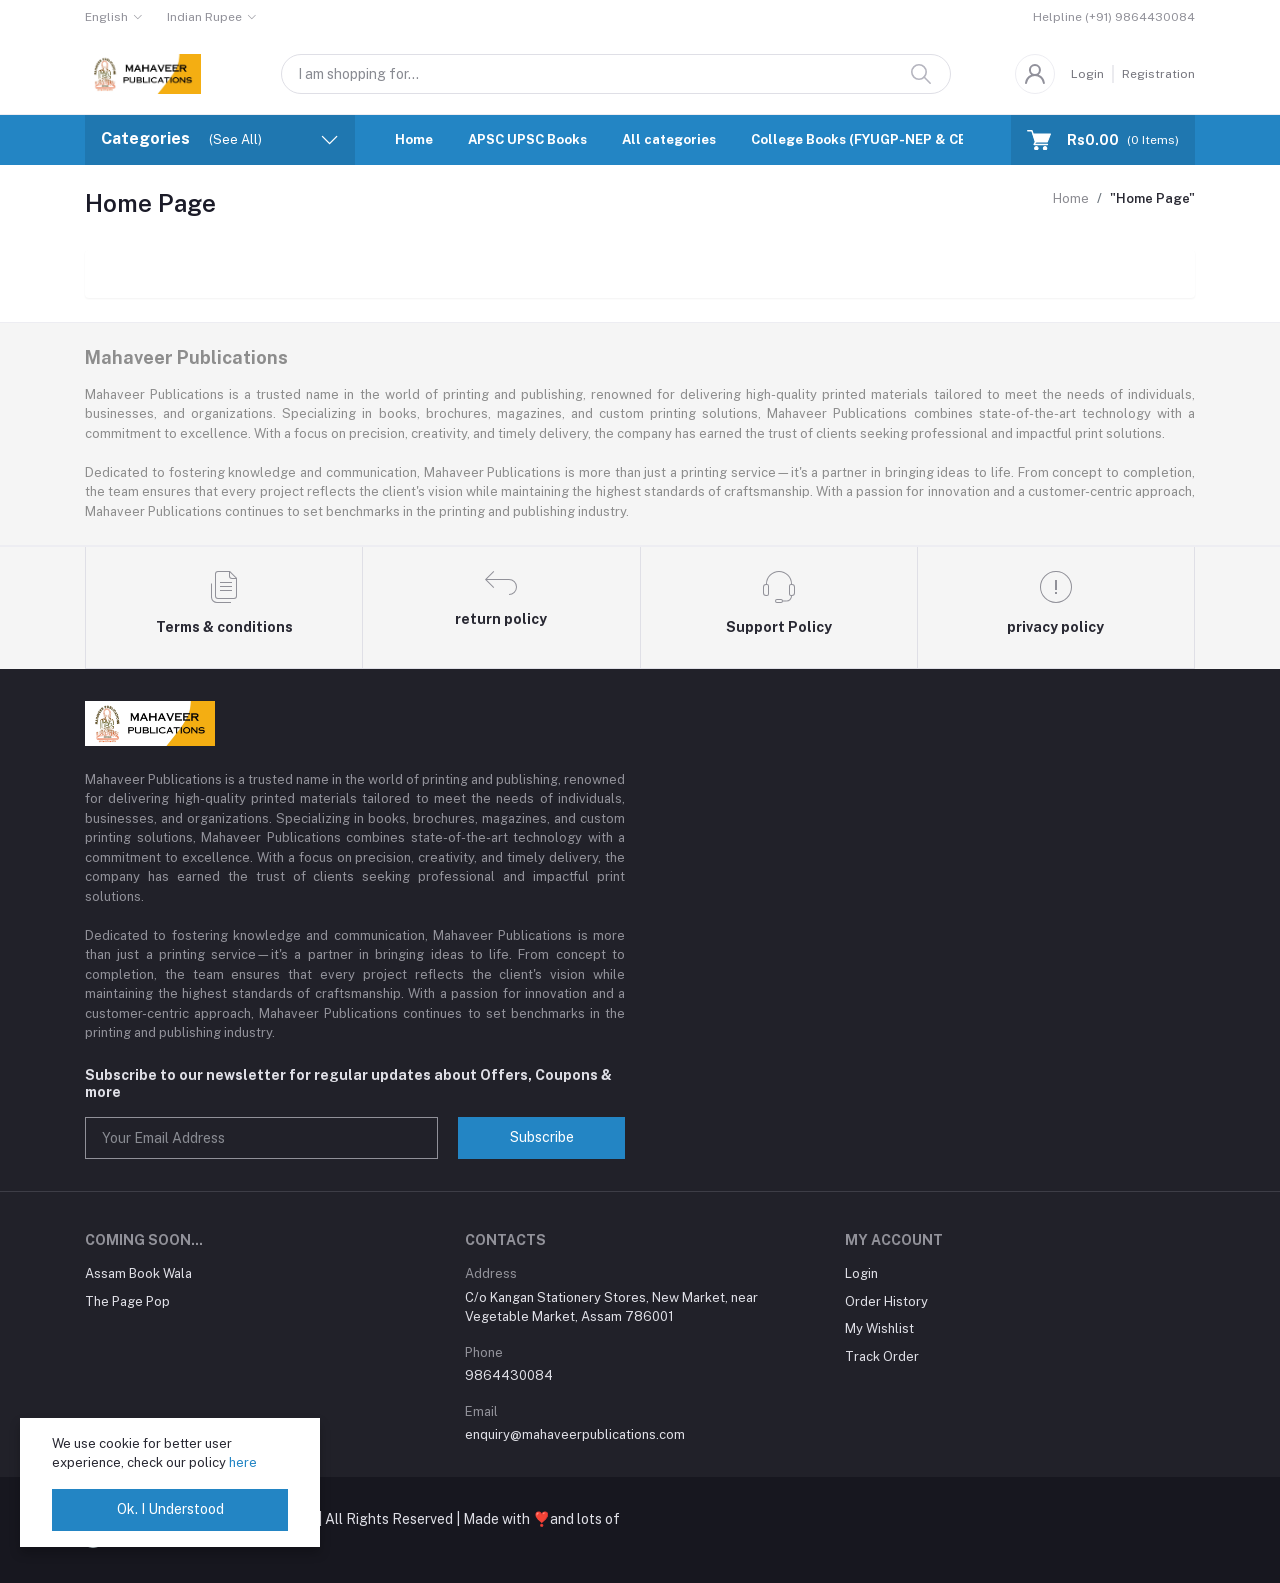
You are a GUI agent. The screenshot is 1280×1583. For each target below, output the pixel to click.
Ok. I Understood (170, 1509)
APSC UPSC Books (527, 139)
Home (414, 139)
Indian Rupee (204, 17)
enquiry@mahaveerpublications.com (575, 1434)
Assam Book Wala (138, 1273)
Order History (886, 1301)
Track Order (882, 1356)
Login (1087, 74)
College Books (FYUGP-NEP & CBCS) (870, 139)
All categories (669, 139)
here (243, 1462)
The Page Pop (127, 1301)
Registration (1158, 74)
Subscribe (542, 1137)
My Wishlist (879, 1328)
